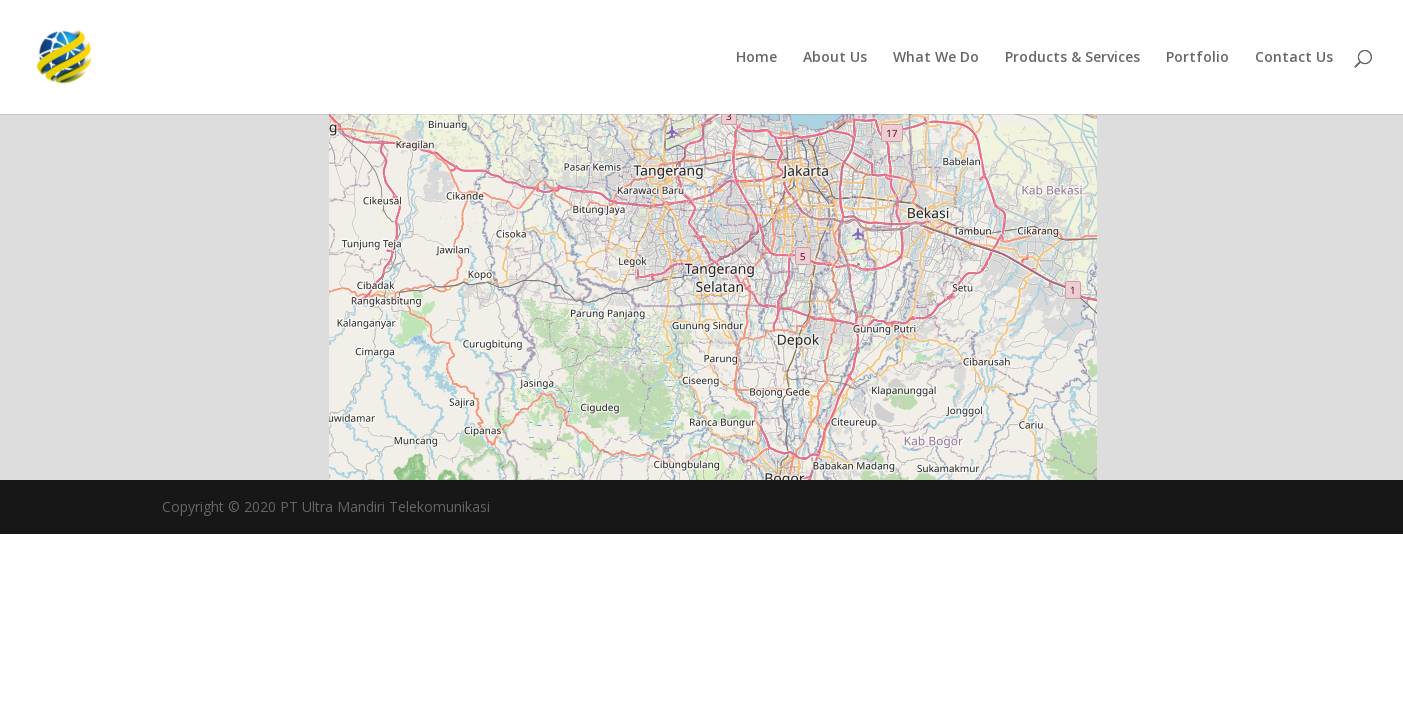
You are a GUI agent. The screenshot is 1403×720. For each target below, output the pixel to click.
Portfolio (1197, 58)
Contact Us (1294, 58)
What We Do (936, 58)
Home (756, 58)
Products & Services (1072, 58)
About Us (835, 58)
